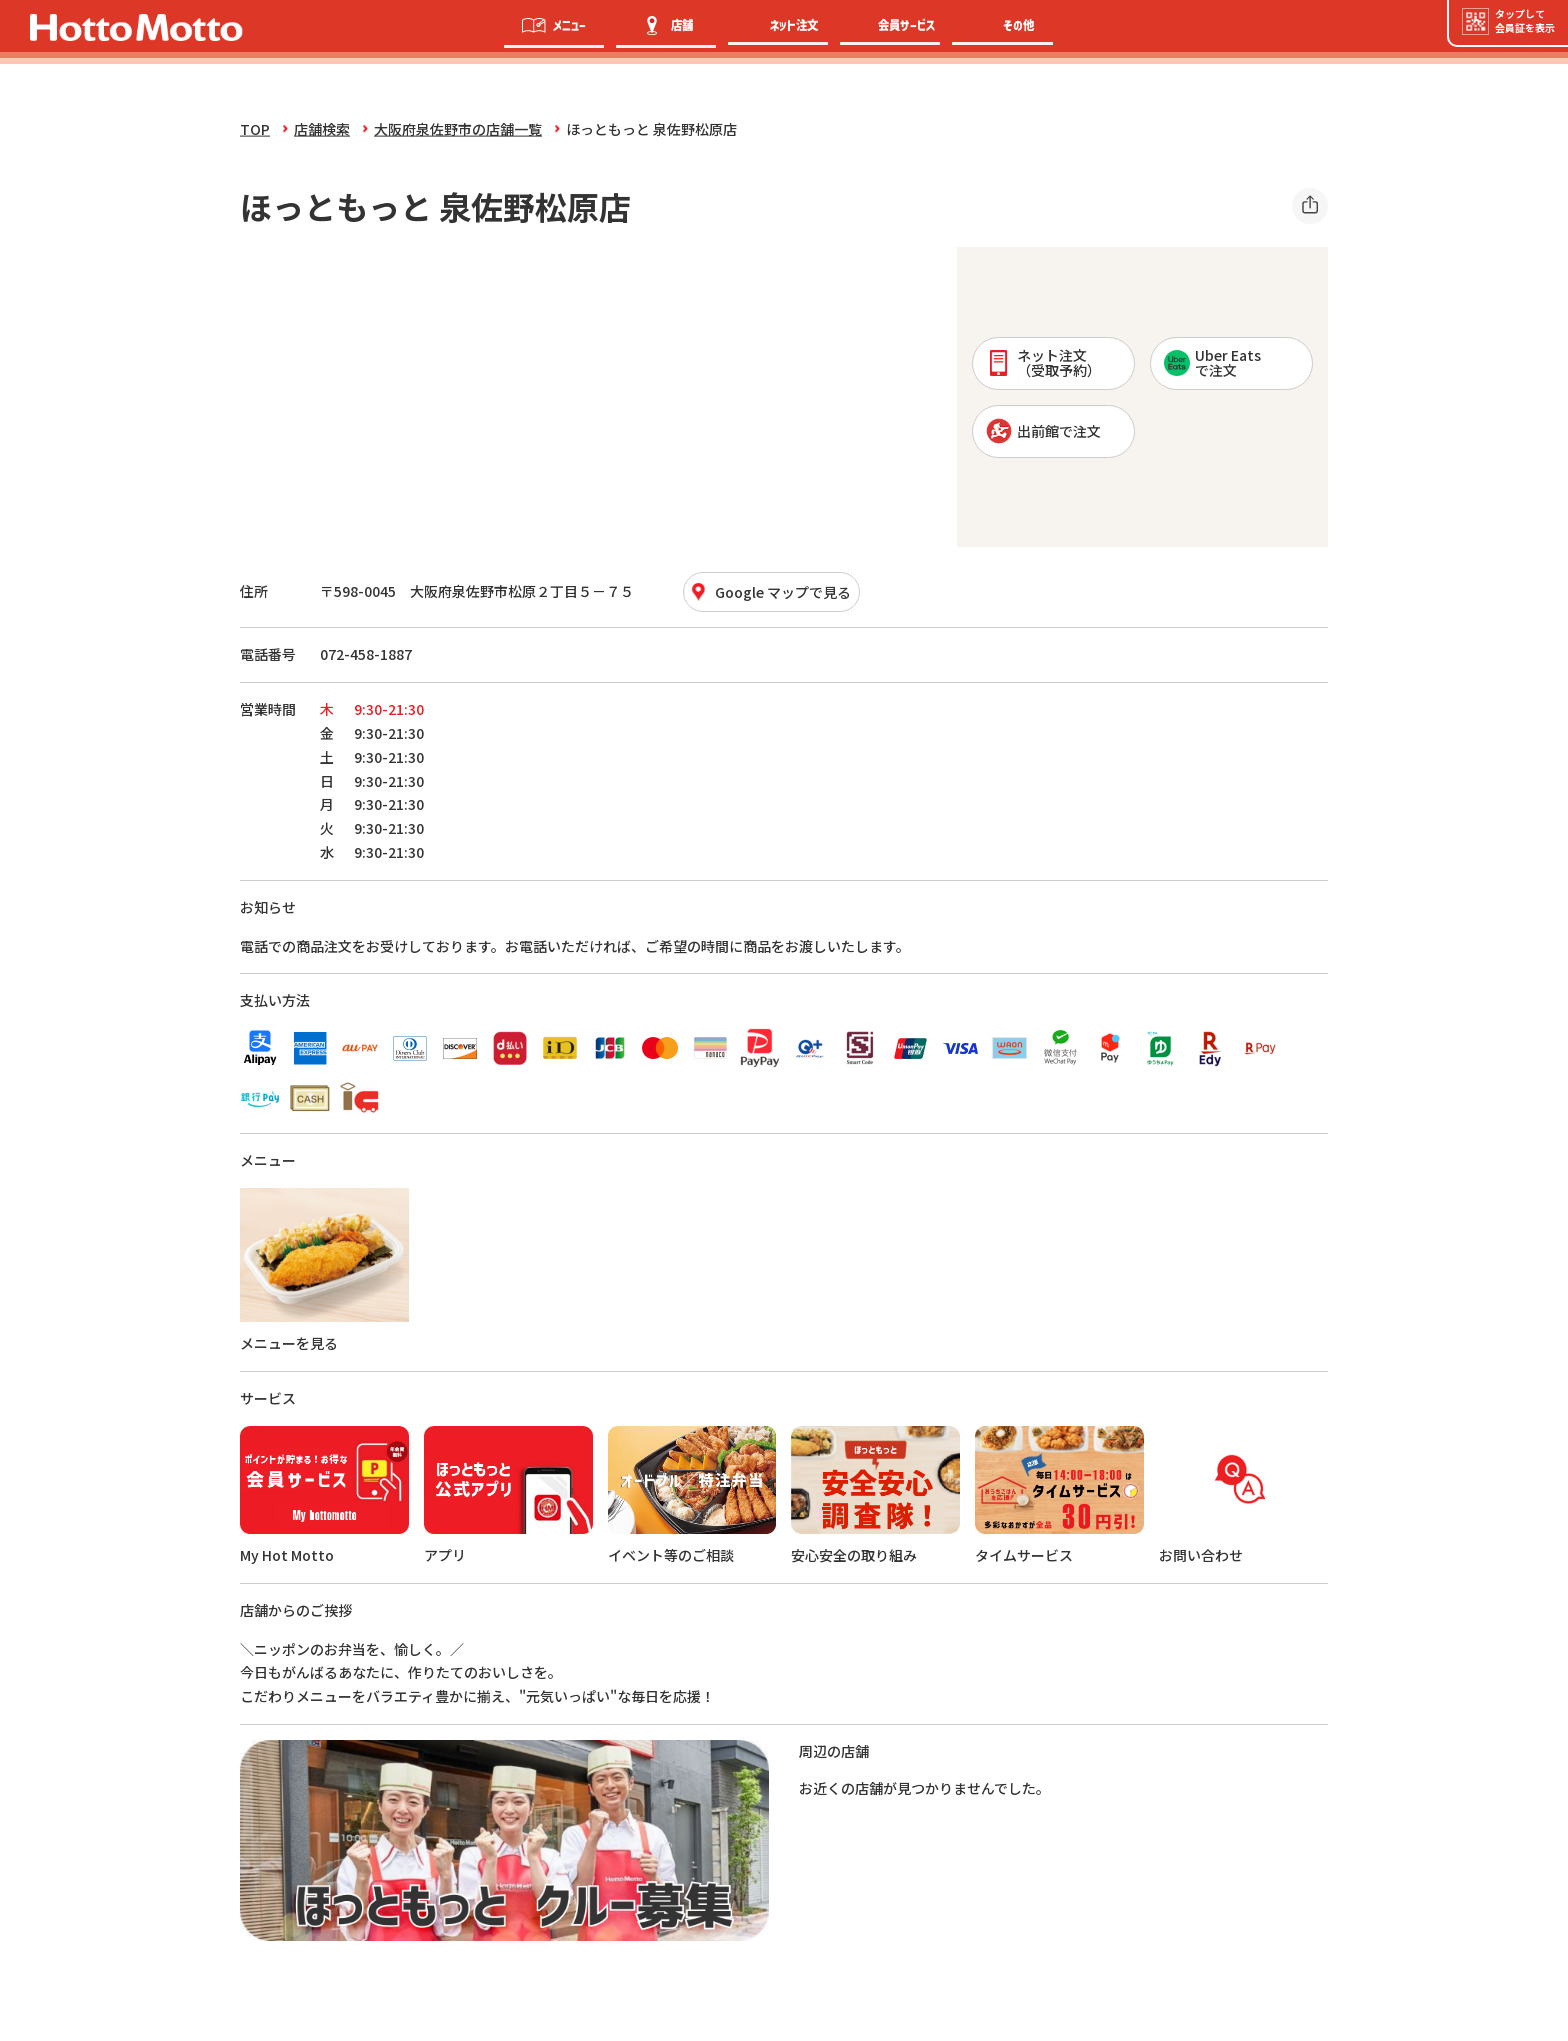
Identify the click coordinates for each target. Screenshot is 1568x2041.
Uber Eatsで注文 (1212, 362)
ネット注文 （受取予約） (1043, 362)
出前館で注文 (1043, 431)
